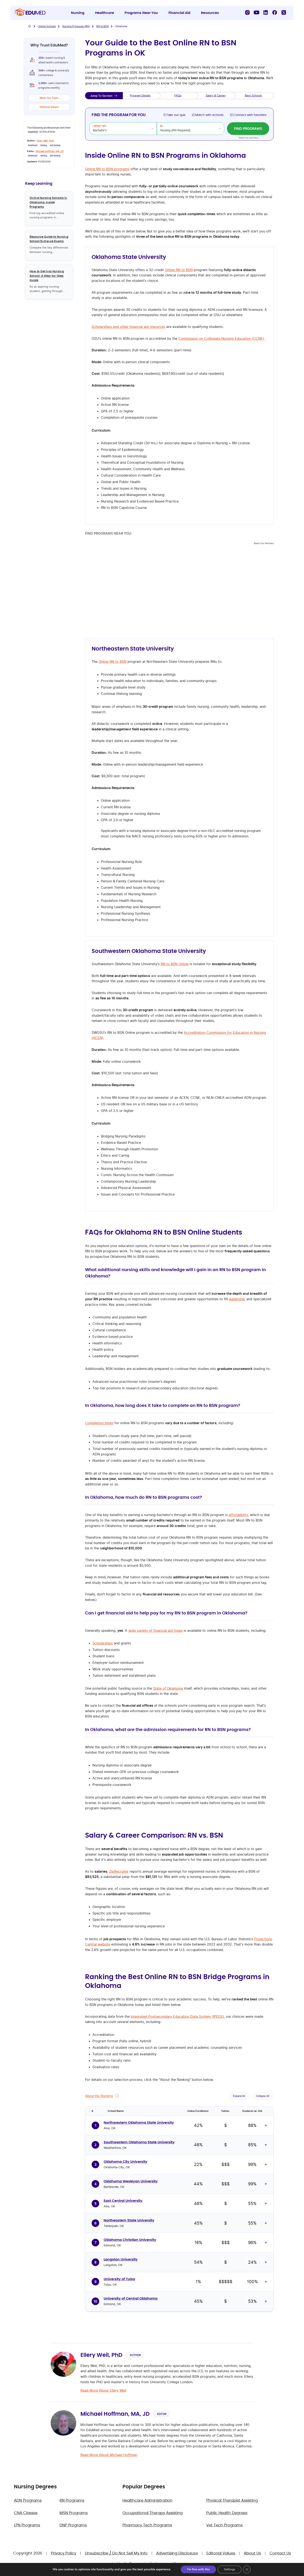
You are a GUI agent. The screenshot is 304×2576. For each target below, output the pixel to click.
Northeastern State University (129, 2220)
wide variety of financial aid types (155, 1630)
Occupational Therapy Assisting (152, 2513)
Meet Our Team (49, 97)
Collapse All (262, 2096)
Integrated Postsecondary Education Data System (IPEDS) (177, 2016)
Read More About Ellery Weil (103, 2390)
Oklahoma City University (125, 2161)
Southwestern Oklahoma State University (139, 2142)
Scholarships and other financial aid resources (128, 327)
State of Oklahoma (168, 1688)
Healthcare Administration (147, 2501)
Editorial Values (49, 107)
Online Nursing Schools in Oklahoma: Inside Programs (48, 202)
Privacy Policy (63, 2553)
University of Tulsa (119, 2279)
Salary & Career (216, 95)
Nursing (77, 13)
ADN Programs (28, 2501)
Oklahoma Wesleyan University (131, 2181)
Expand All (239, 2096)
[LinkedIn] (265, 12)
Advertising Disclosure (177, 2553)
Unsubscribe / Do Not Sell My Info (116, 2553)
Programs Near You (141, 13)
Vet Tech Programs (224, 2525)
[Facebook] (274, 12)
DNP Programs (73, 2525)
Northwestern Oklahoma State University (139, 2122)
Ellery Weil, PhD (45, 140)
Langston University (121, 2259)
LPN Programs (27, 2525)
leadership (237, 1299)
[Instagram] (247, 12)
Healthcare (104, 13)
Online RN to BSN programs (107, 169)
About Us (252, 2553)
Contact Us (280, 2553)
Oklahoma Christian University (130, 2240)
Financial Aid (179, 13)
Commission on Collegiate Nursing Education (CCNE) (221, 338)
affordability (238, 1515)
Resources (210, 13)
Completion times (99, 1423)
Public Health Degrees (226, 2513)
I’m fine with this (198, 2569)
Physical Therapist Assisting (232, 2501)
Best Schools (253, 95)
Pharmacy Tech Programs (147, 2525)
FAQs (177, 95)
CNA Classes (26, 2513)
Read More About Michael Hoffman (108, 2455)
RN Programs (72, 2501)
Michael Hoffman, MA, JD (50, 151)
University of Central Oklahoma (130, 2298)
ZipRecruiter (119, 1871)
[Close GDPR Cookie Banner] (247, 2569)
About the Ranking (99, 2096)
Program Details (140, 95)
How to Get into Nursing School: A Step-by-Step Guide (47, 275)
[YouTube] (256, 12)
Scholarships (102, 1643)
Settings (229, 2569)
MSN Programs (74, 2513)
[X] (283, 12)
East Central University (123, 2200)
